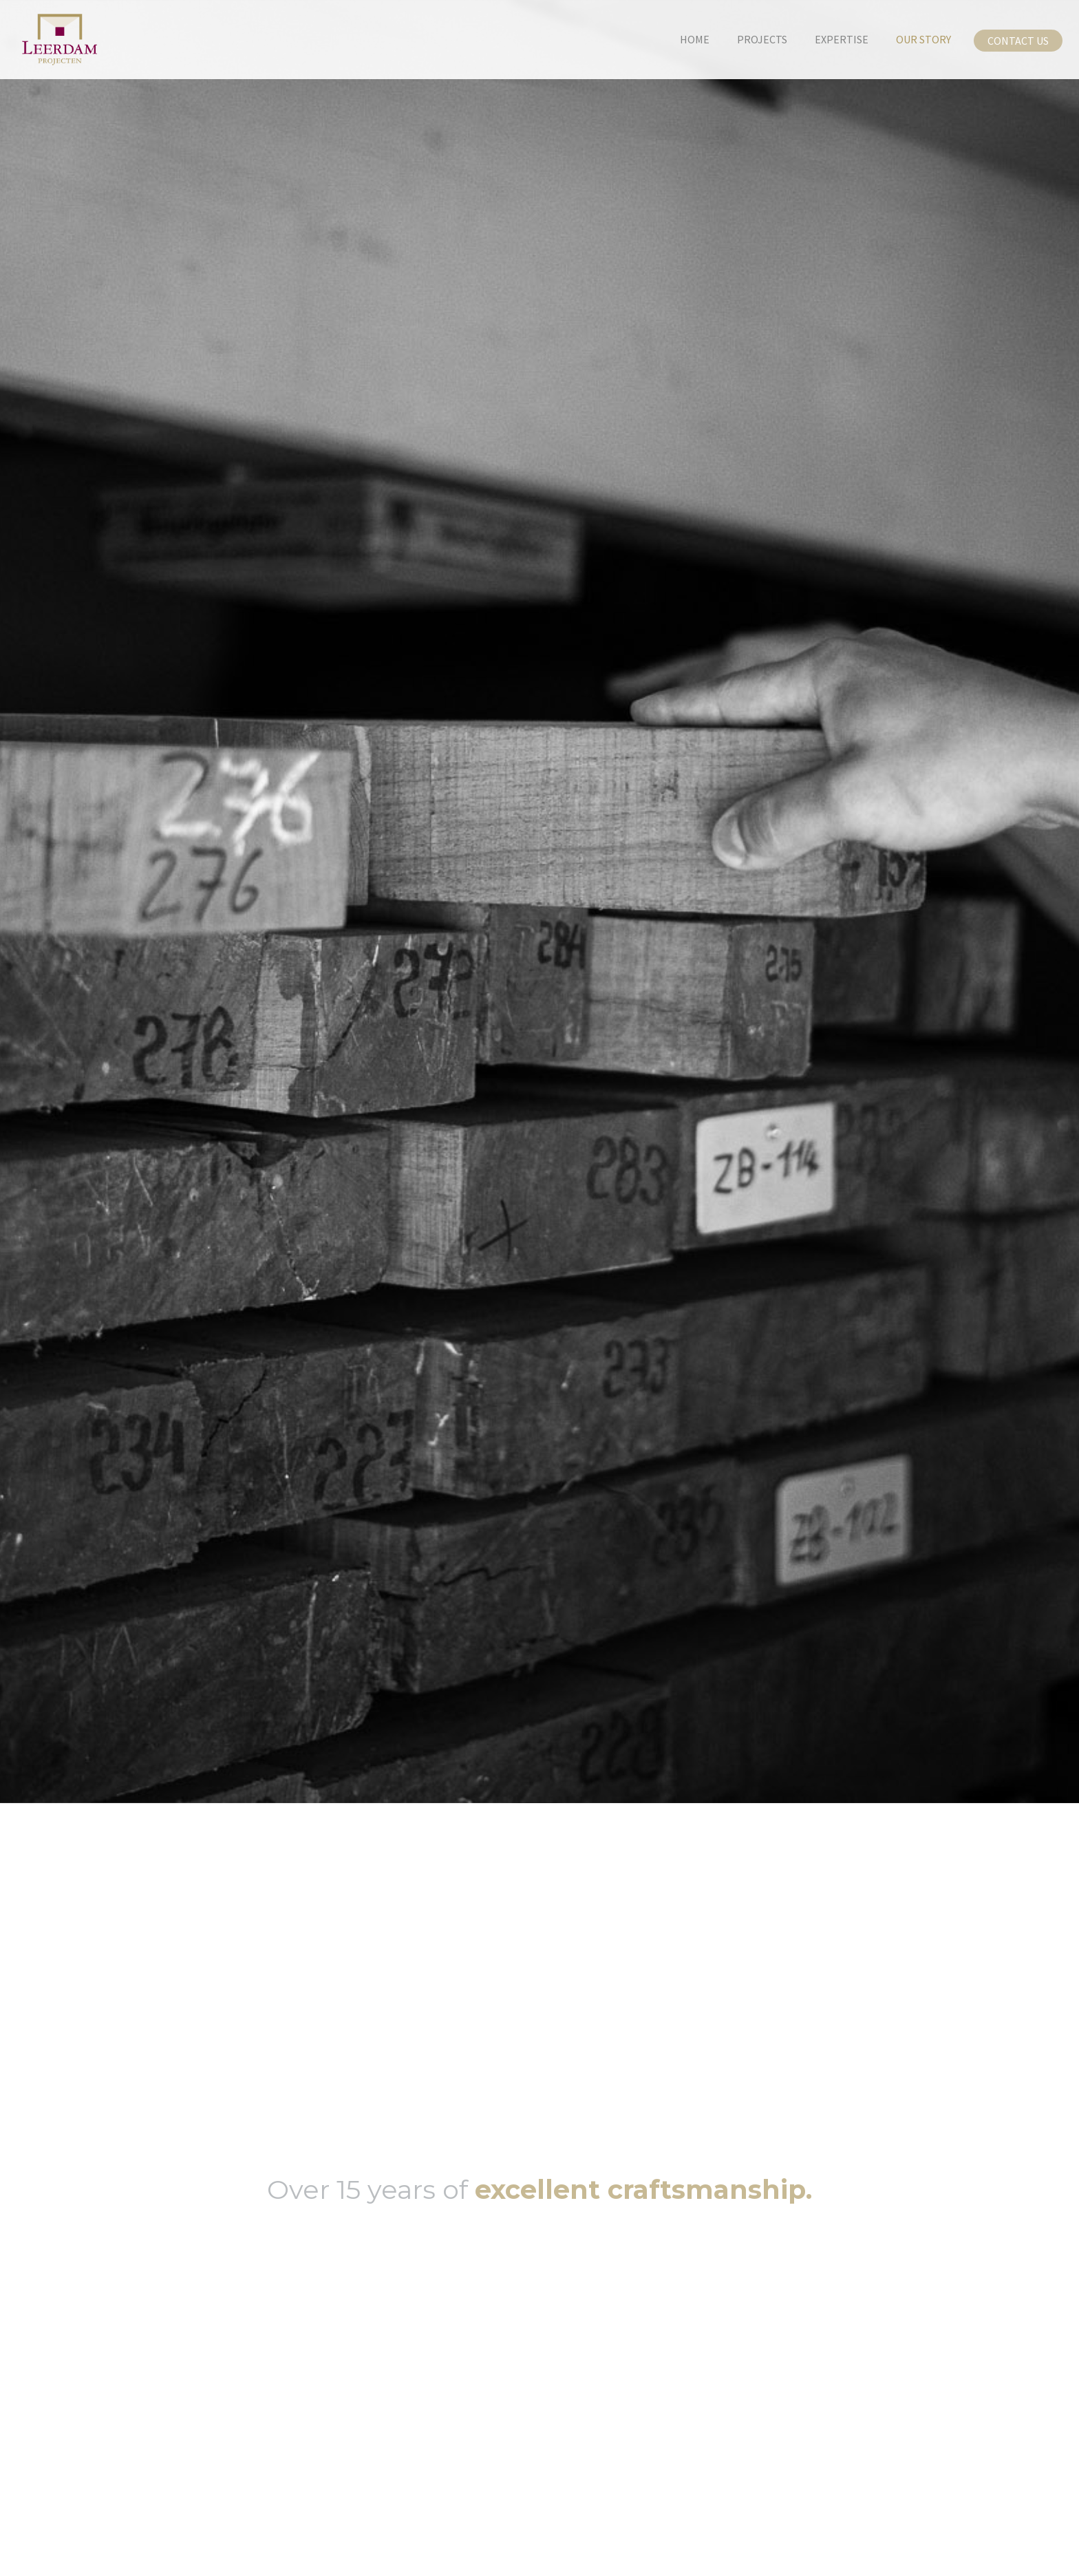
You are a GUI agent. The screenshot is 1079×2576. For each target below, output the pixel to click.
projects (762, 39)
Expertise (841, 39)
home (694, 39)
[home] (48, 39)
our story (923, 39)
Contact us (1018, 40)
